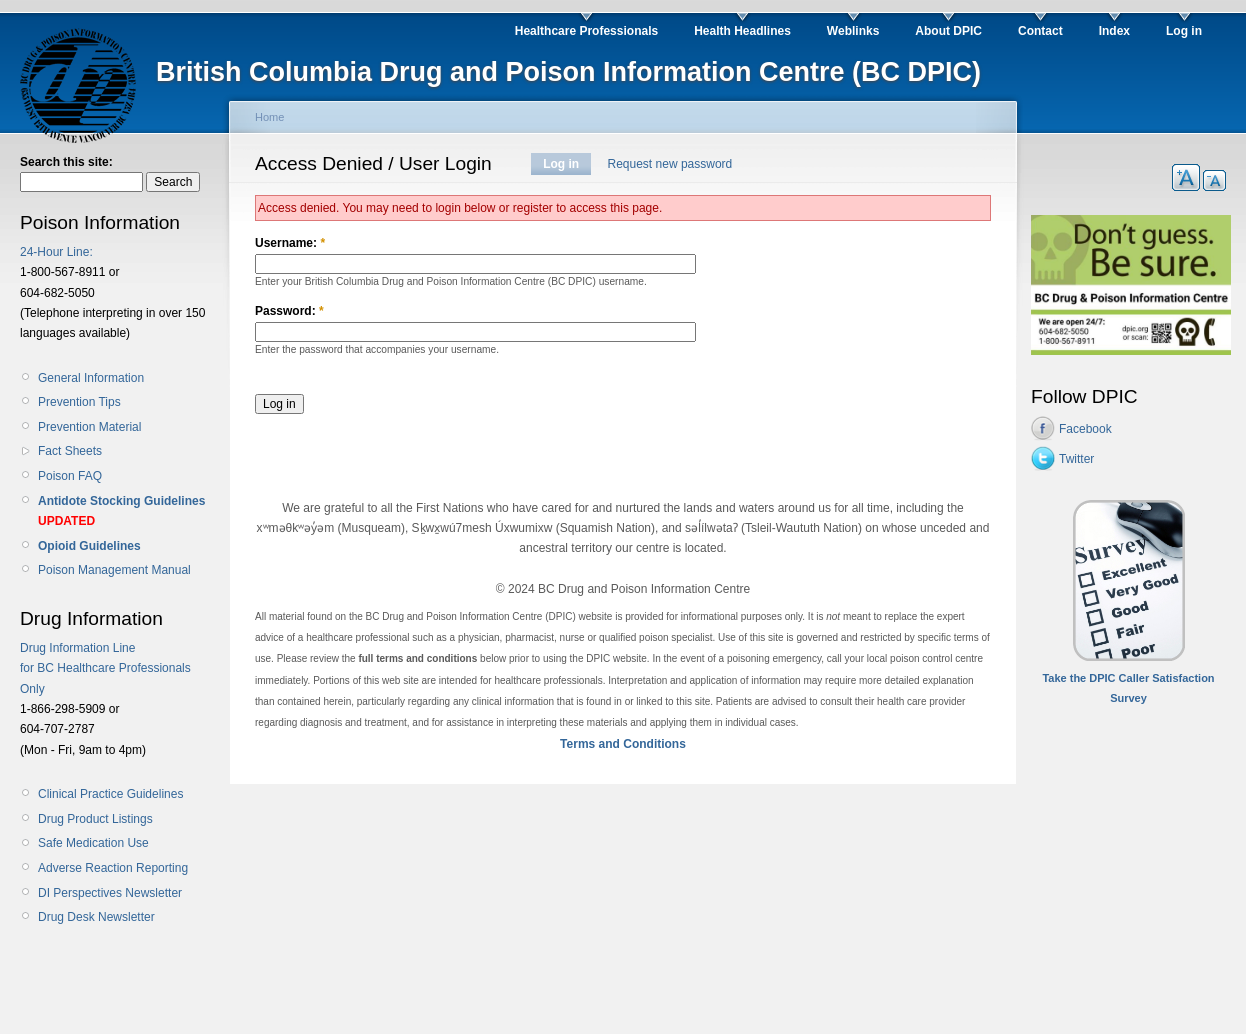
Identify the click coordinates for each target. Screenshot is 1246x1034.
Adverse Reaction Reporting (113, 868)
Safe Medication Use (93, 843)
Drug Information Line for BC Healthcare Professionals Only (105, 668)
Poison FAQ (70, 476)
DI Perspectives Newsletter (110, 893)
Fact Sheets (70, 451)
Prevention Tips (79, 402)
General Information (91, 378)
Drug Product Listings (95, 819)
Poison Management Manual (114, 570)
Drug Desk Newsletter (96, 917)
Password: (289, 311)
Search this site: (66, 162)
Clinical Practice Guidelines (110, 794)
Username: (290, 243)
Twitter (1076, 459)
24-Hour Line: (56, 252)
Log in (561, 164)
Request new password (670, 164)
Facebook (1085, 429)
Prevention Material (89, 427)
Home (269, 117)
